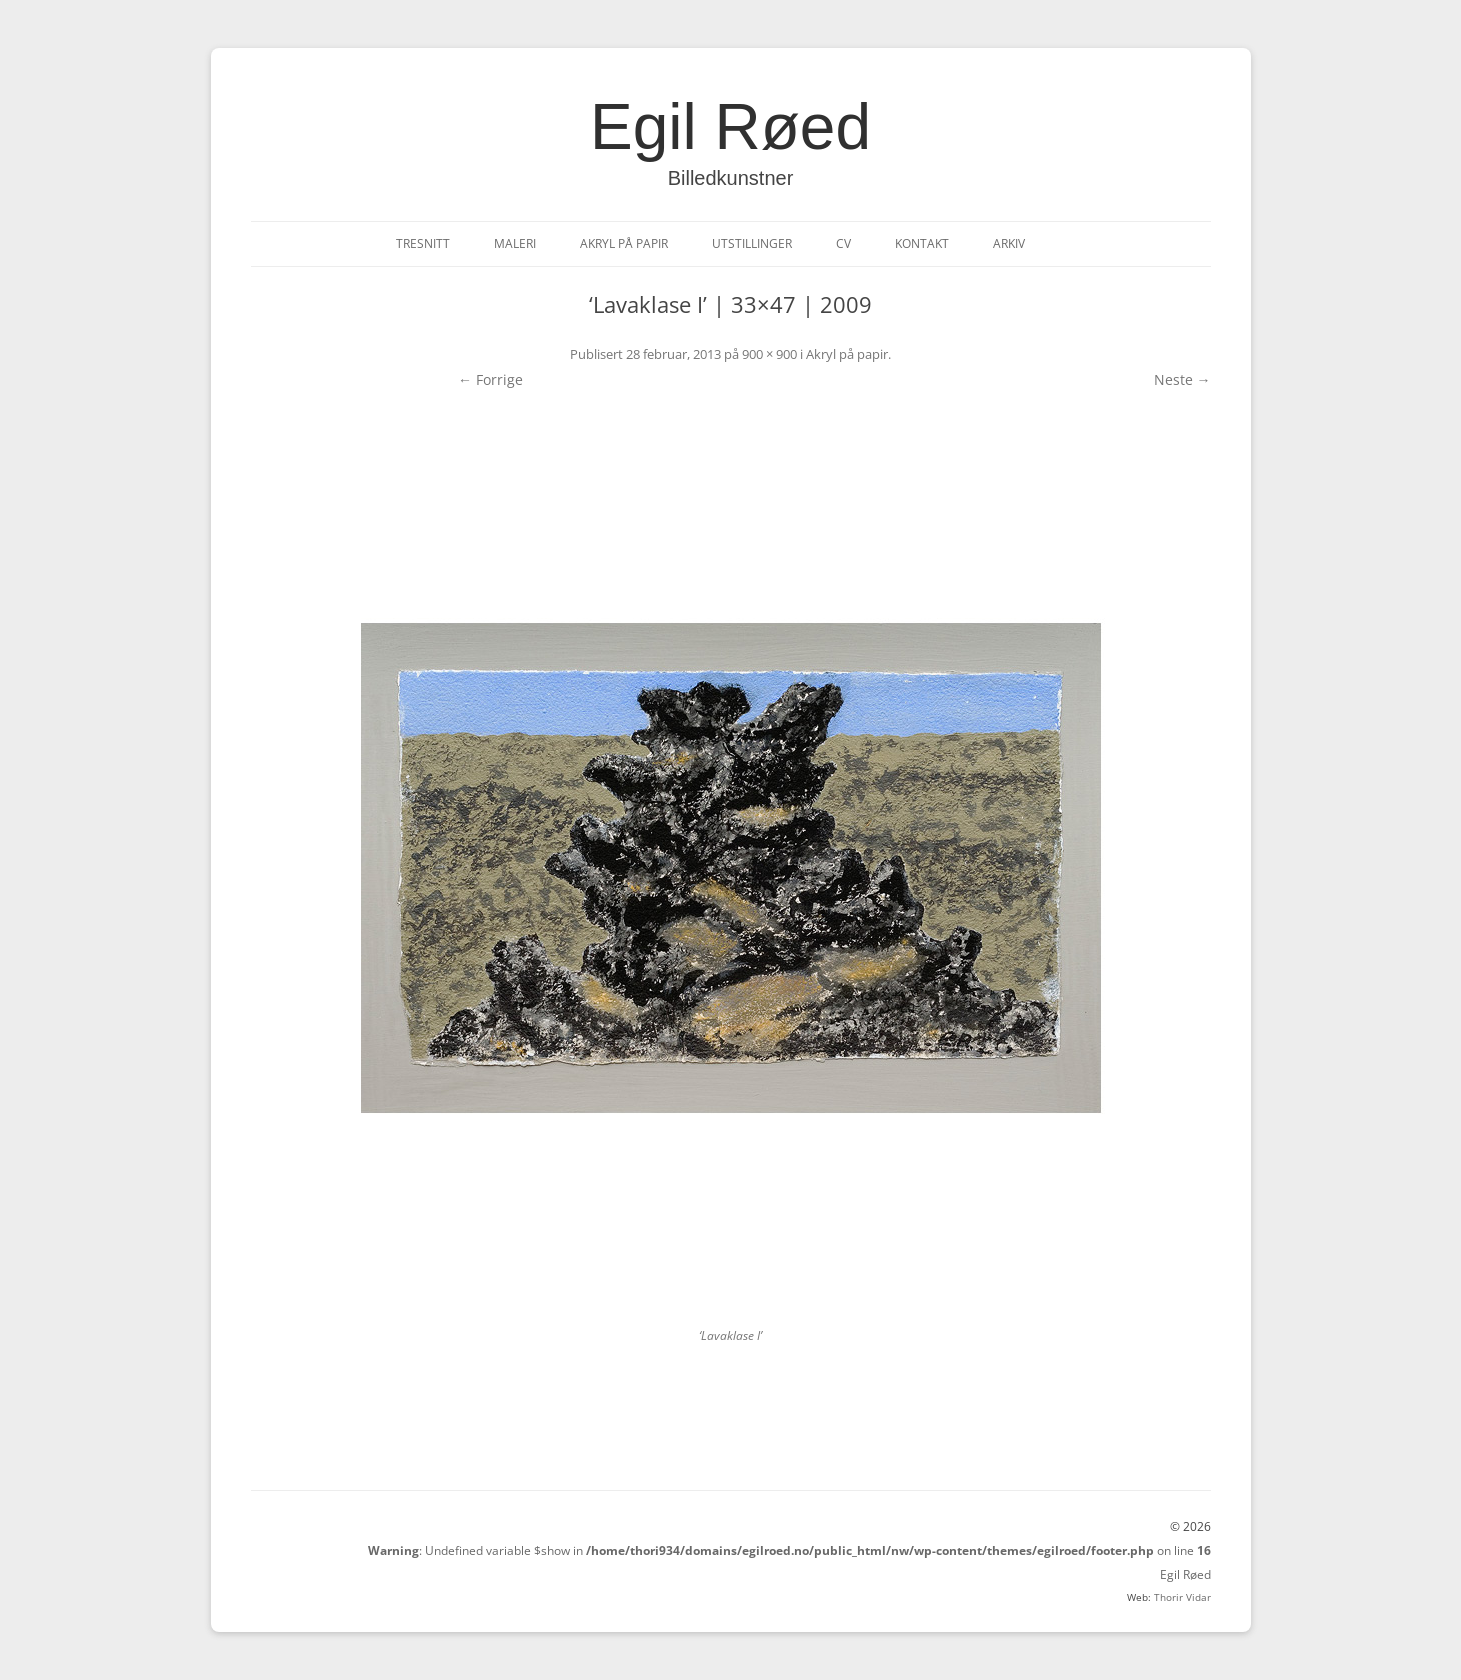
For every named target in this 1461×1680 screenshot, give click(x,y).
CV (843, 243)
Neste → (1182, 379)
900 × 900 (769, 354)
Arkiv (1009, 243)
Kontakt (922, 243)
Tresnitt (423, 243)
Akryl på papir (624, 243)
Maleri (515, 243)
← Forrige (490, 379)
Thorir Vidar (1182, 1597)
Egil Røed (730, 127)
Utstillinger (752, 243)
